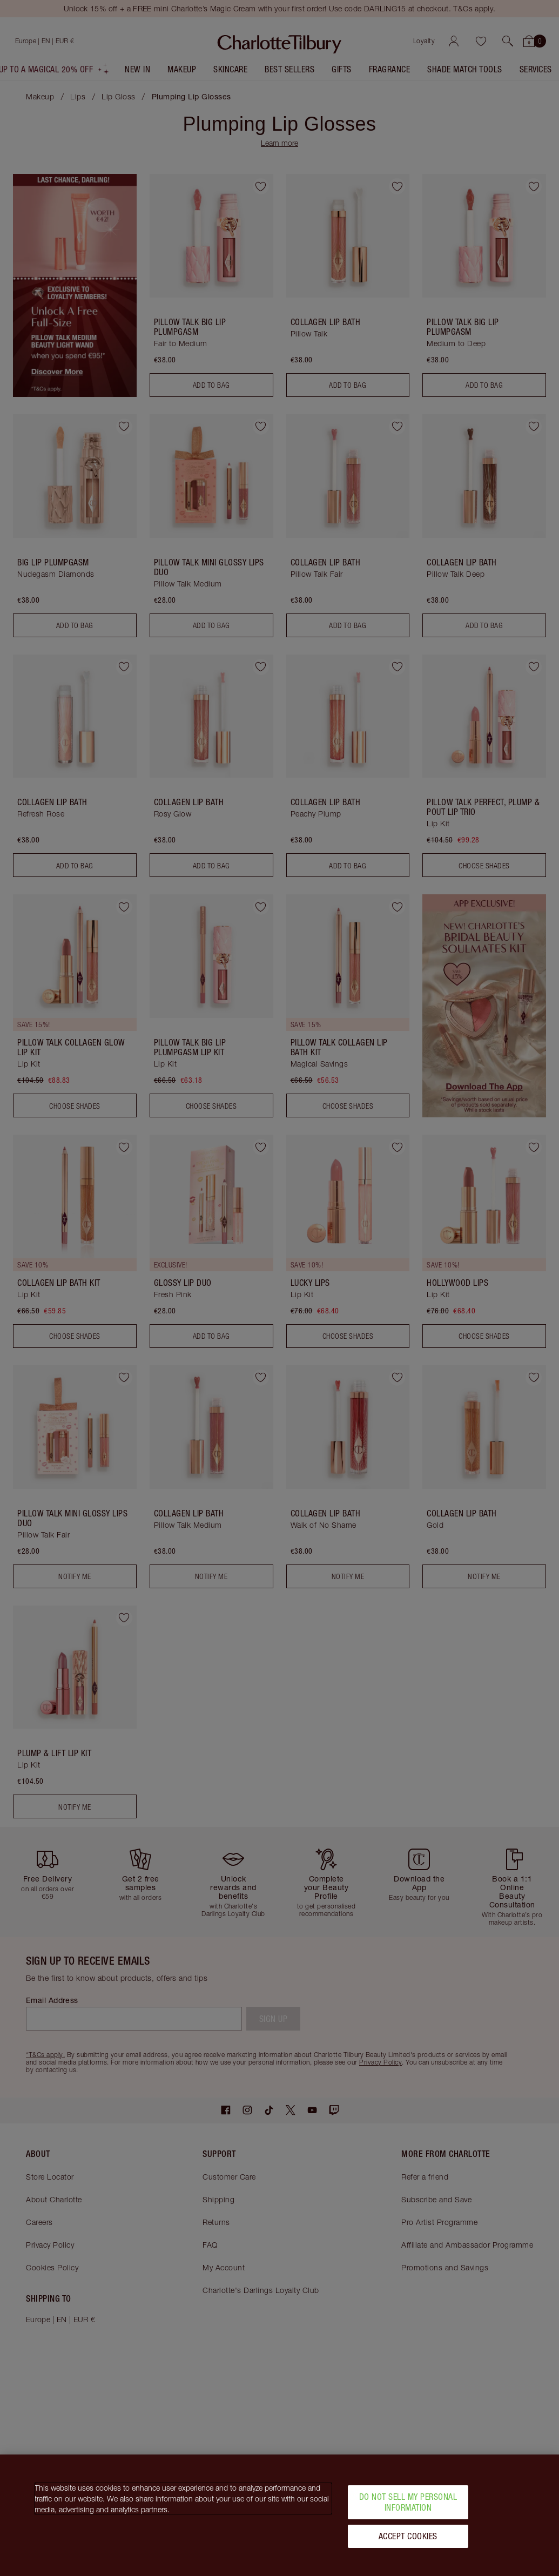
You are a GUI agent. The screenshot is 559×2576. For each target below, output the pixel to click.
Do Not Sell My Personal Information (408, 2502)
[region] (279, 2515)
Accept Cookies (408, 2536)
